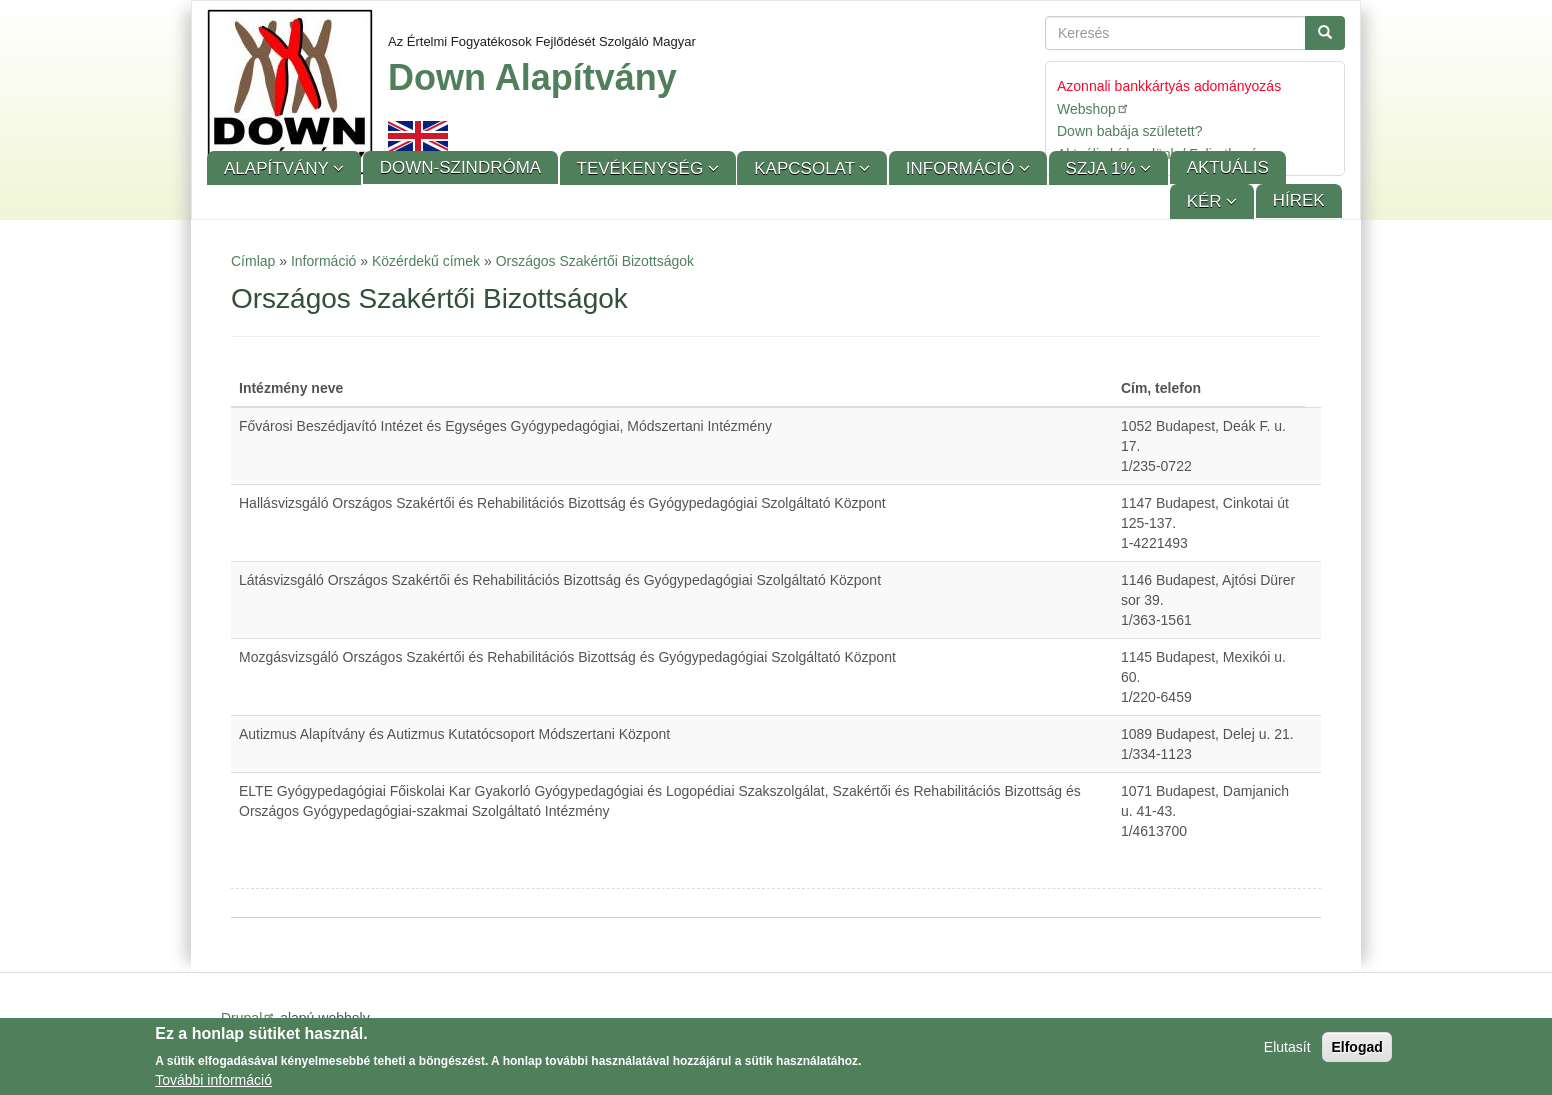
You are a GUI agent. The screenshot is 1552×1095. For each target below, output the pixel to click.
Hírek (1299, 200)
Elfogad (1356, 1051)
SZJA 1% (1103, 168)
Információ (962, 168)
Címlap (253, 261)
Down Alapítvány (532, 77)
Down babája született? (1130, 131)
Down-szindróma (460, 167)
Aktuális (1228, 167)
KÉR (1207, 201)
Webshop (1093, 108)
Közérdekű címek (426, 261)
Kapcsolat (806, 168)
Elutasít (1287, 1051)
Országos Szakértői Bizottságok (595, 261)
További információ (213, 1084)
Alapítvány (278, 168)
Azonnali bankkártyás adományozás (1169, 86)
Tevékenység (642, 168)
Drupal (248, 1018)
